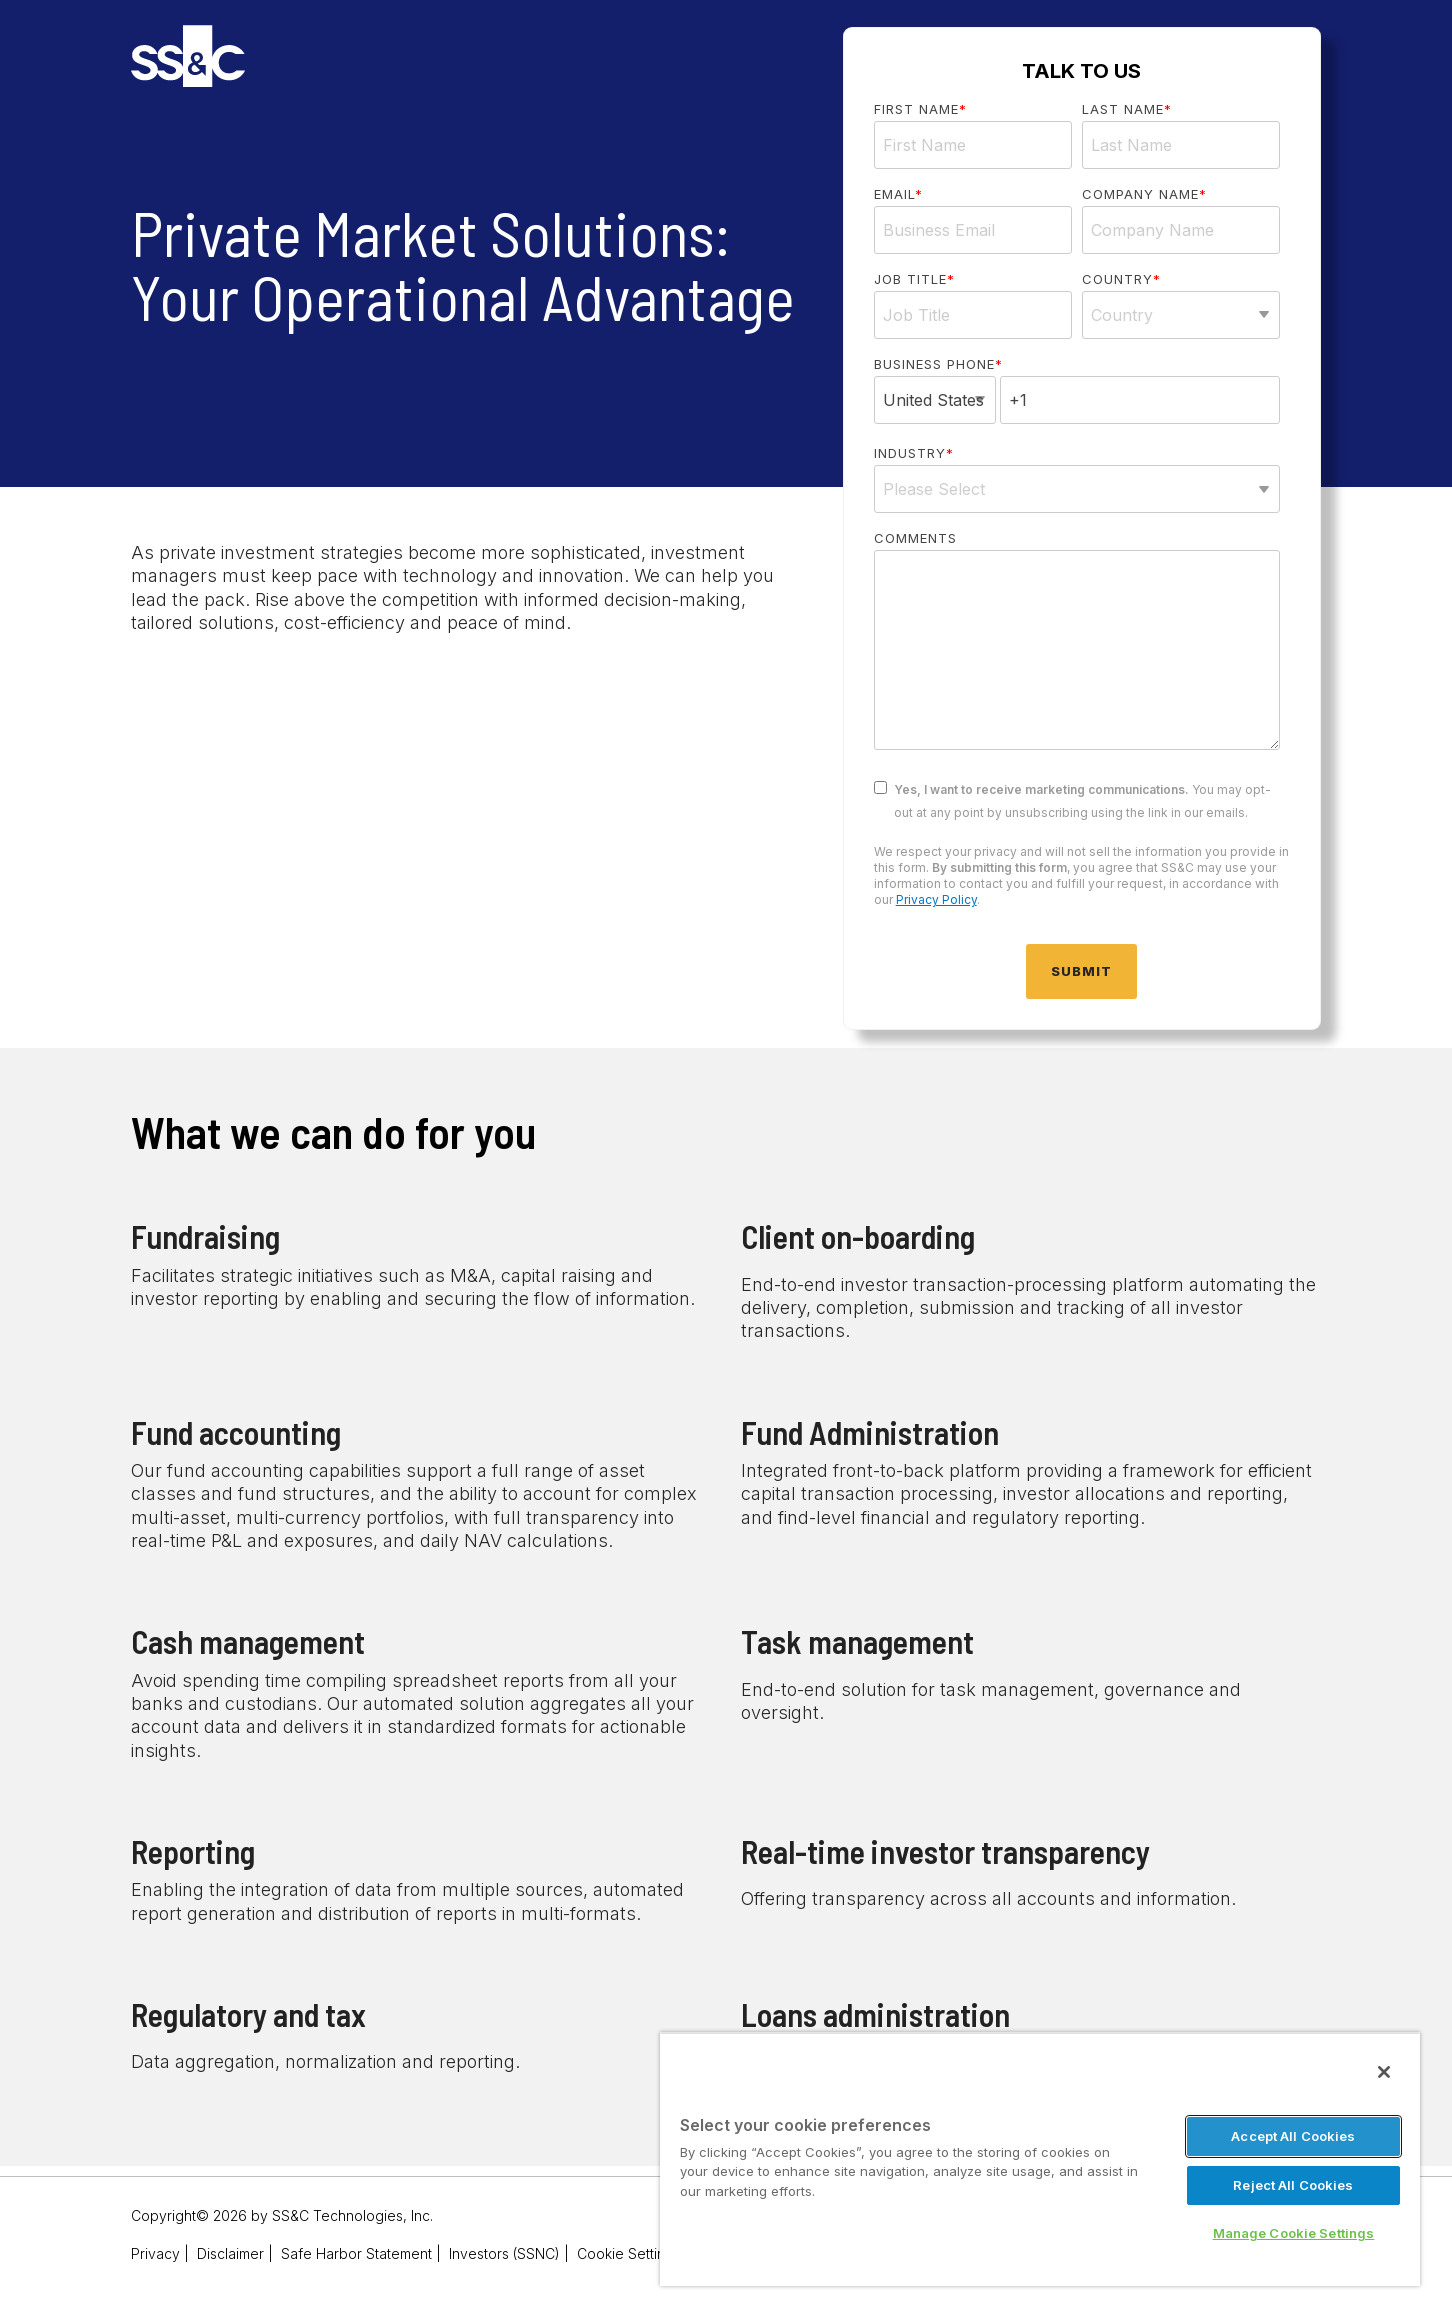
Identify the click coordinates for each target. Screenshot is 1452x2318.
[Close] (1384, 2072)
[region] (1040, 2159)
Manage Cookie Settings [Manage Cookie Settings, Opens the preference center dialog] (1294, 2233)
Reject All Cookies (1293, 2185)
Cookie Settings (629, 2253)
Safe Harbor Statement (356, 2253)
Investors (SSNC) (504, 2253)
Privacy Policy (936, 899)
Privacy (155, 2253)
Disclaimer (230, 2253)
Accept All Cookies (1293, 2136)
